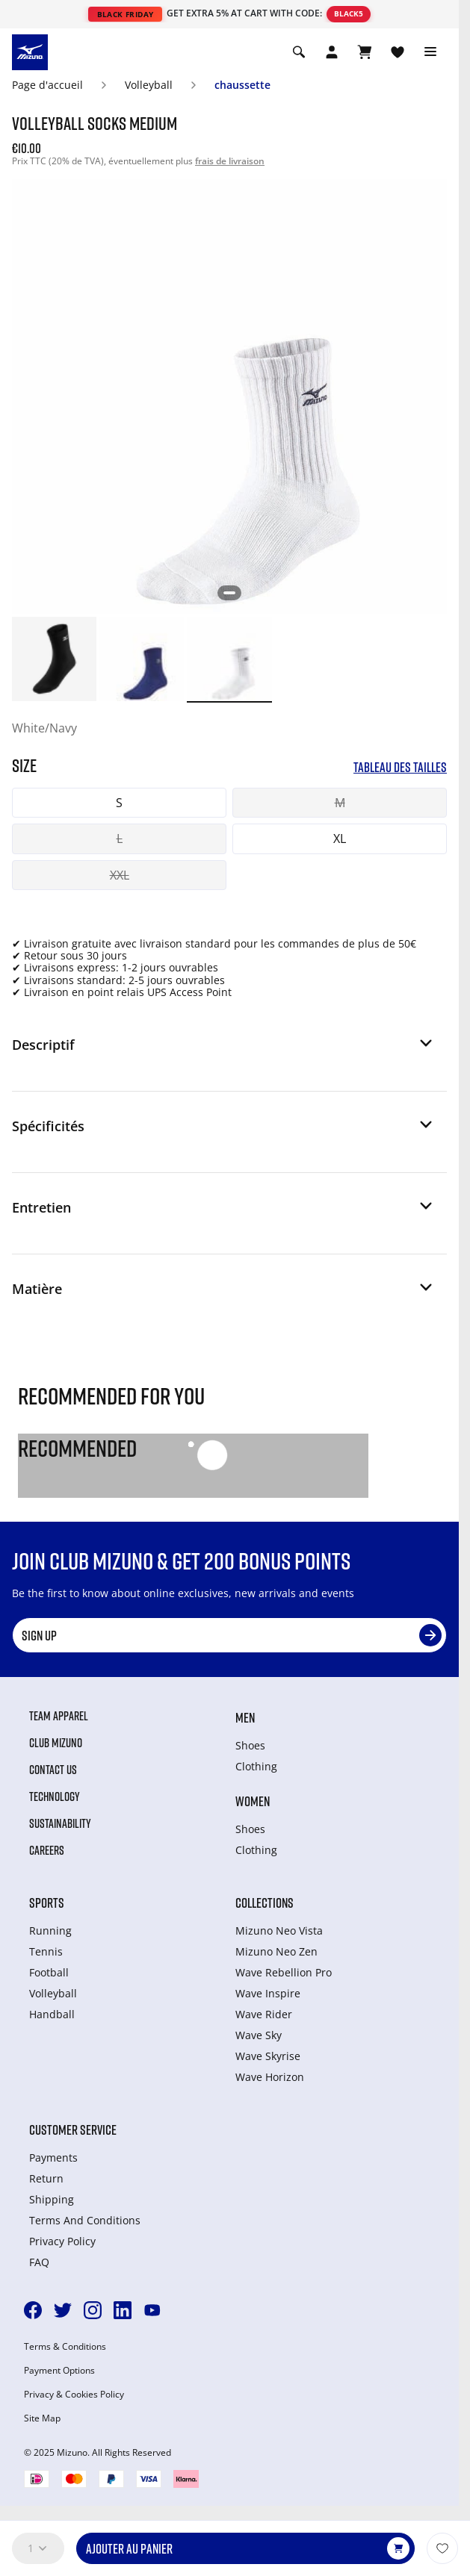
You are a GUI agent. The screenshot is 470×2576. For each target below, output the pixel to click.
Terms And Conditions (84, 2220)
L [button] (120, 838)
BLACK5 (348, 13)
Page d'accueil (47, 85)
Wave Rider (263, 2014)
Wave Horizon (269, 2077)
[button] (223, 1050)
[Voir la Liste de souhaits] (397, 52)
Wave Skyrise (267, 2056)
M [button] (340, 802)
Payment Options (59, 2370)
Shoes (250, 1745)
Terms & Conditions (65, 2347)
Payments (53, 2157)
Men (245, 1717)
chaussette (242, 85)
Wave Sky (258, 2035)
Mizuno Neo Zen (276, 1951)
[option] (54, 659)
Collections (264, 1902)
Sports (46, 1902)
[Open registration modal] (331, 52)
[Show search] (298, 52)
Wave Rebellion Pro (283, 1972)
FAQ (39, 2262)
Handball (52, 2014)
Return (46, 2178)
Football (49, 1972)
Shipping (51, 2199)
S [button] (119, 802)
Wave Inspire (267, 1993)
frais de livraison (230, 161)
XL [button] (339, 838)
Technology (54, 1796)
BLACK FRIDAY (125, 14)
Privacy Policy (62, 2241)
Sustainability (60, 1823)
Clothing (256, 1766)
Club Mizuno (55, 1742)
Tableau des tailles (400, 767)
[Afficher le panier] (364, 52)
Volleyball (149, 85)
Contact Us (53, 1769)
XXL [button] (119, 875)
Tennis (46, 1951)
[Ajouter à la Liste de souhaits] (442, 2548)
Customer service (73, 2129)
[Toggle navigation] (430, 52)
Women (252, 1801)
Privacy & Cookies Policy (74, 2394)
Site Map (42, 2418)
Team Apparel (58, 1715)
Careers (46, 1850)
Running (50, 1930)
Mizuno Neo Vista (279, 1930)
